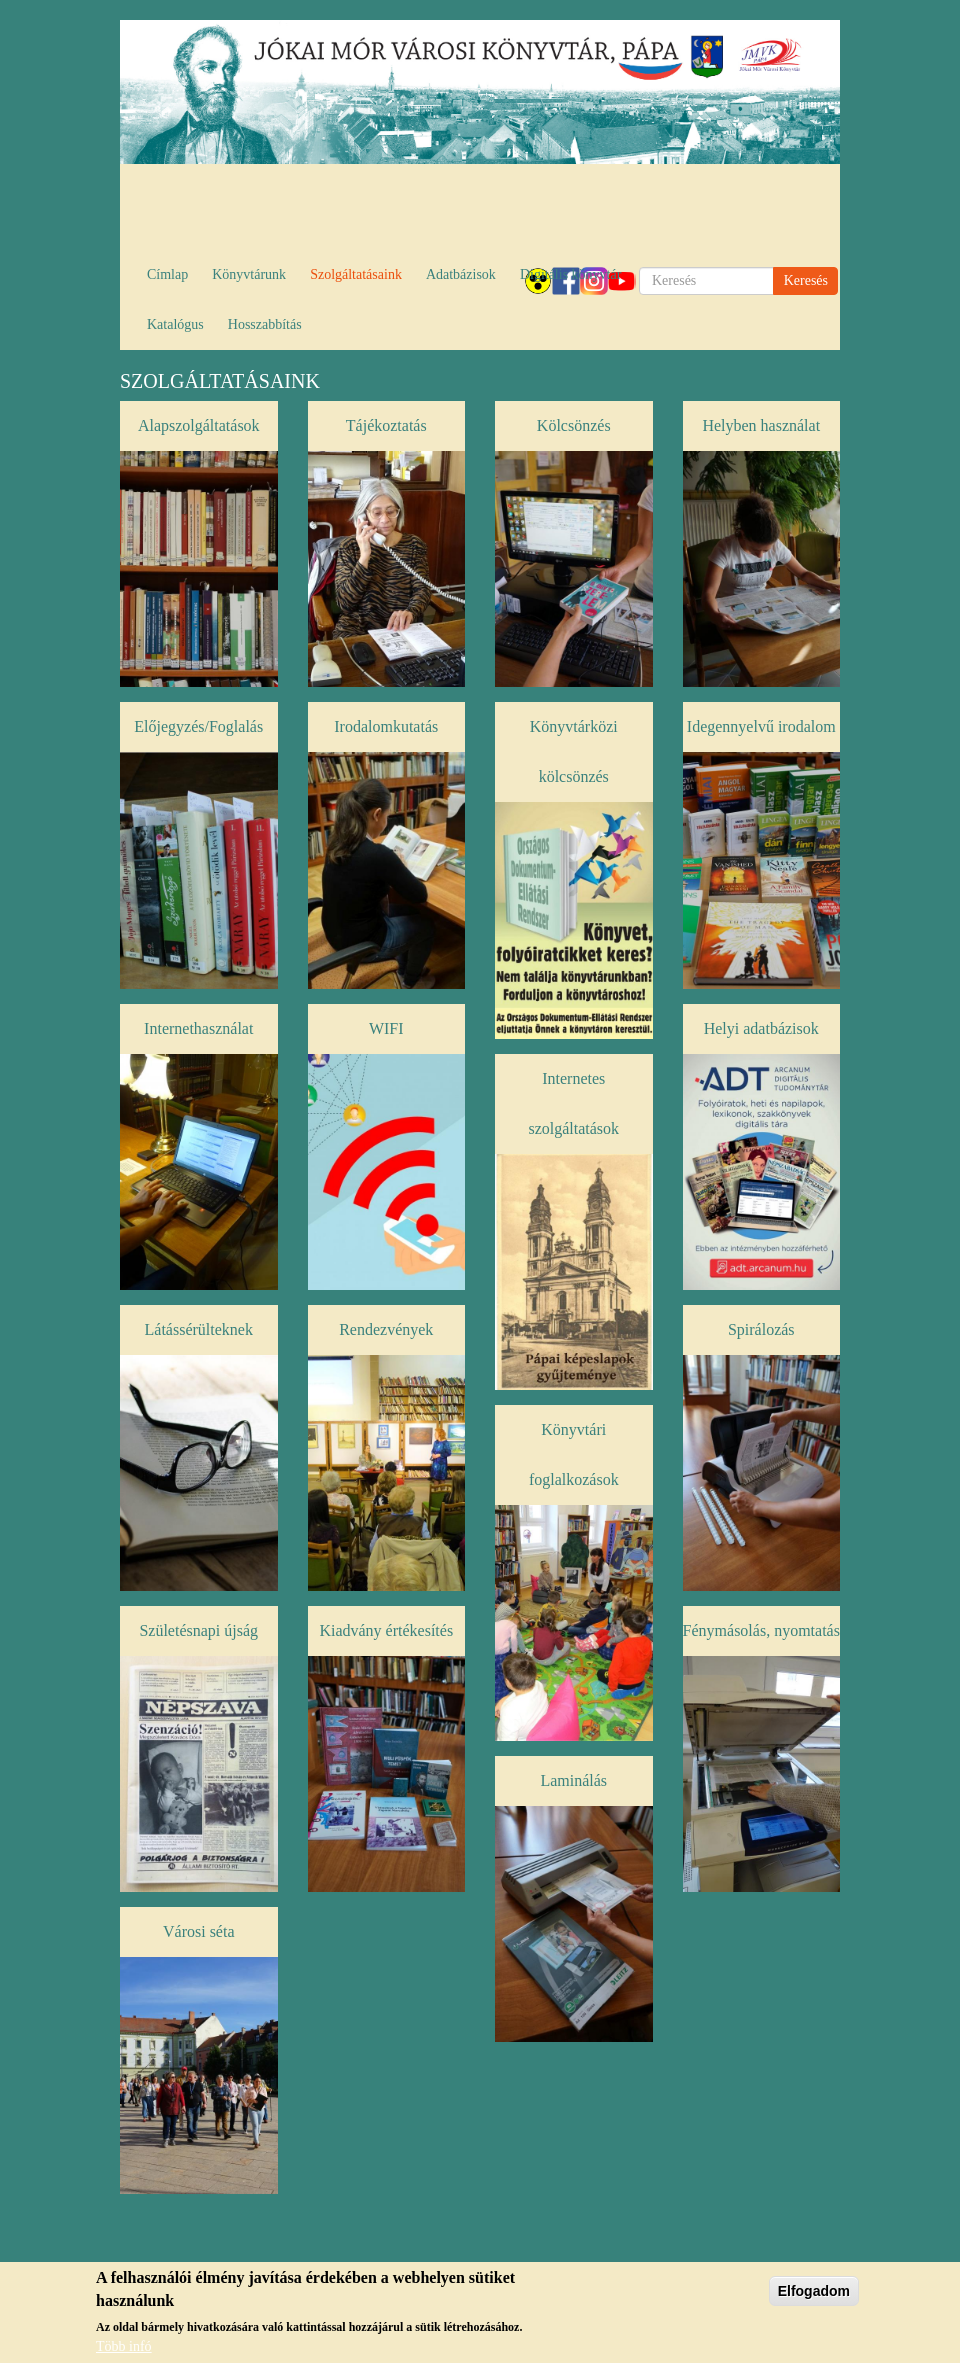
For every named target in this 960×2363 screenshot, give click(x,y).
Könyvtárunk (249, 274)
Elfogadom (814, 2294)
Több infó (124, 2349)
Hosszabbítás (265, 324)
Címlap (167, 274)
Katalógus (175, 324)
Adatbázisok (461, 274)
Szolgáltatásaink (356, 274)
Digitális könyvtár (571, 274)
